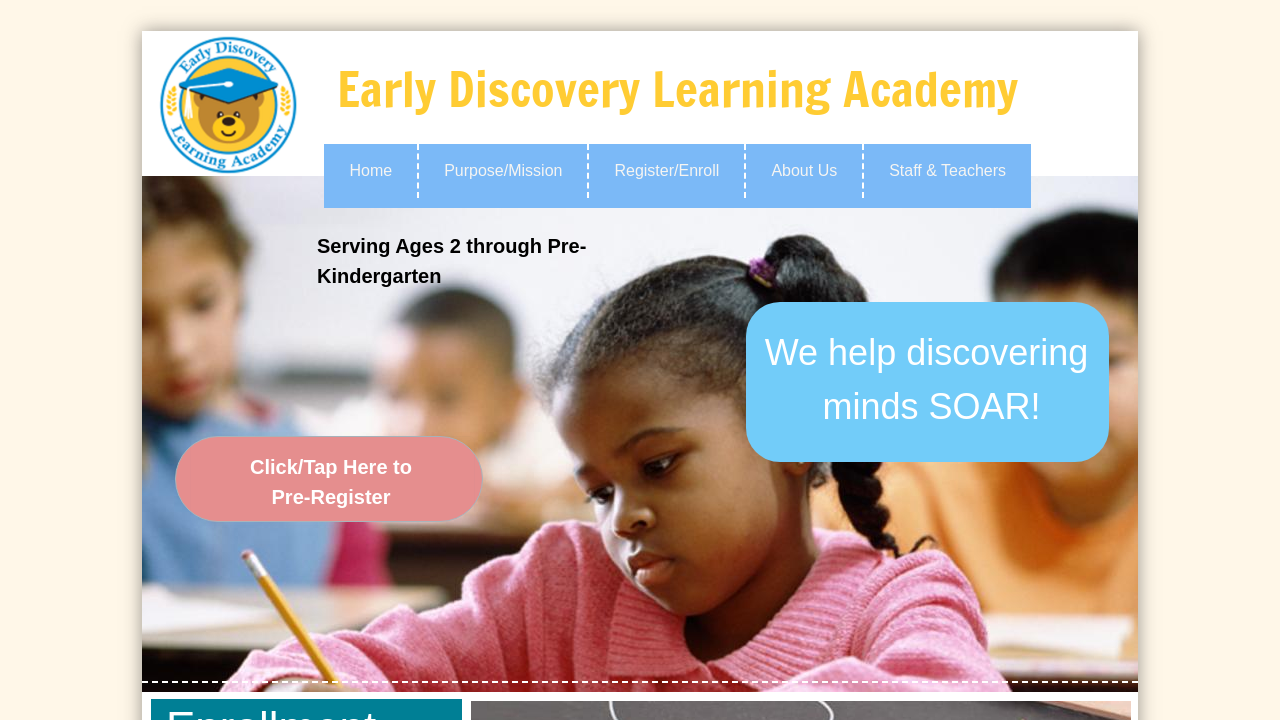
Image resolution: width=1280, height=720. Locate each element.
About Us (804, 170)
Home (370, 170)
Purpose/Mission (503, 170)
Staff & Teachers (947, 170)
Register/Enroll (666, 170)
